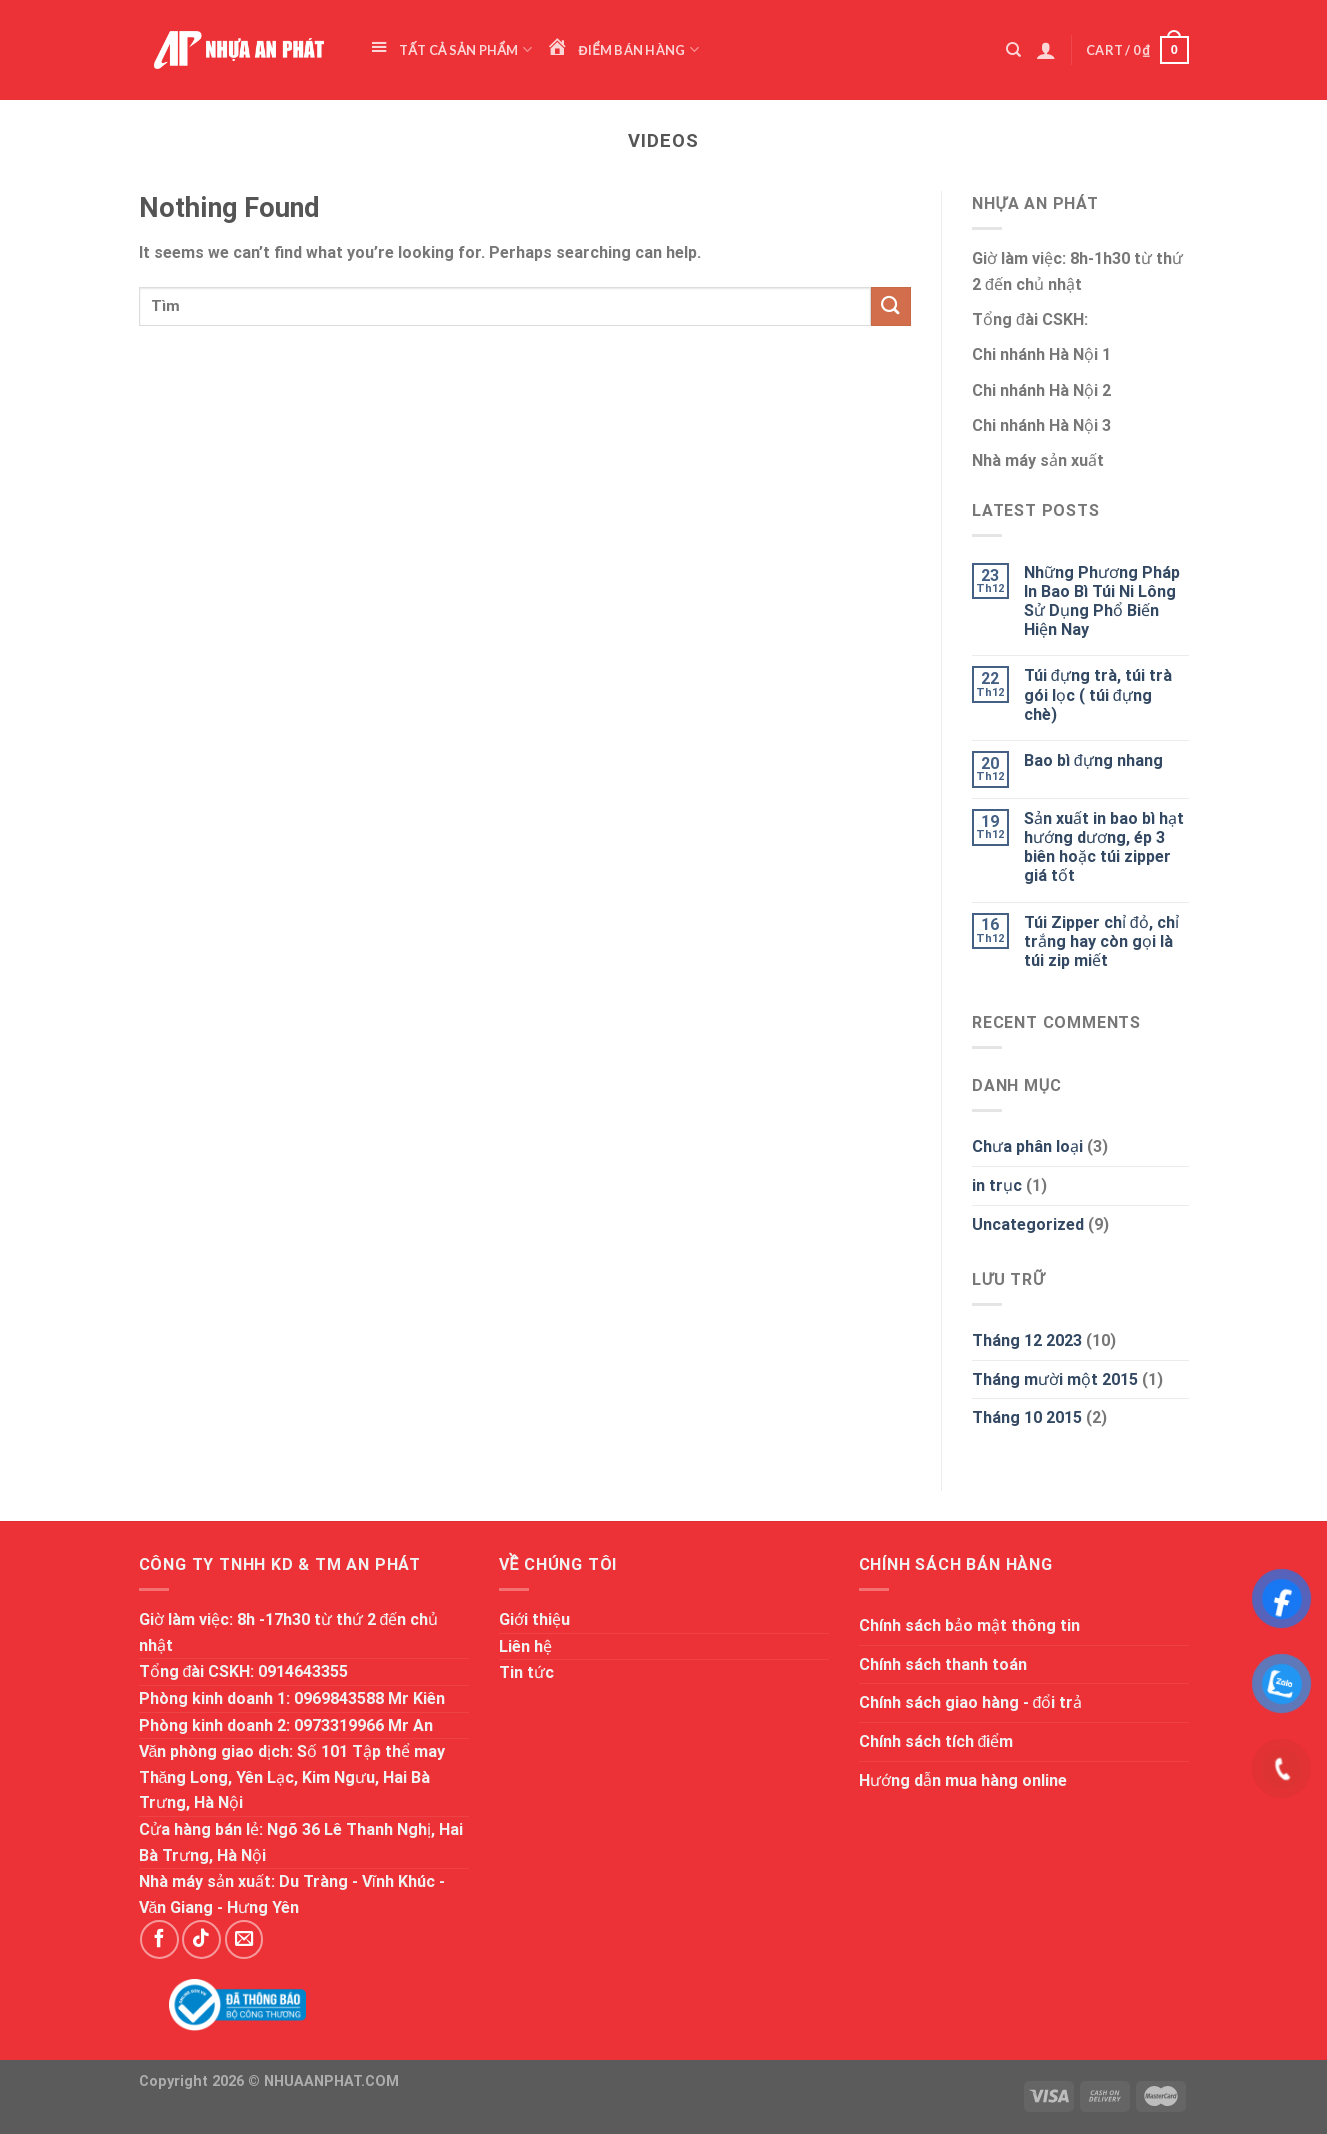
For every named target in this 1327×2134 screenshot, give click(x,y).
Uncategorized (1028, 1224)
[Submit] (891, 306)
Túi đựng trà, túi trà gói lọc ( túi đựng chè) (1098, 694)
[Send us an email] (244, 1939)
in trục (997, 1185)
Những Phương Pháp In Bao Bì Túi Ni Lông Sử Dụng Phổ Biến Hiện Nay (1102, 601)
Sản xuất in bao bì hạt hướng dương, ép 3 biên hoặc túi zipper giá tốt (1104, 847)
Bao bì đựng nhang (1093, 760)
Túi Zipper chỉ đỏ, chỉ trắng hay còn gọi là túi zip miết (1101, 941)
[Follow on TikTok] (201, 1939)
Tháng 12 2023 (1027, 1340)
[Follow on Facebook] (159, 1939)
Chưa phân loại (1027, 1146)
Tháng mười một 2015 (1055, 1379)
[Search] (1013, 50)
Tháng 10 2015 (1027, 1417)
